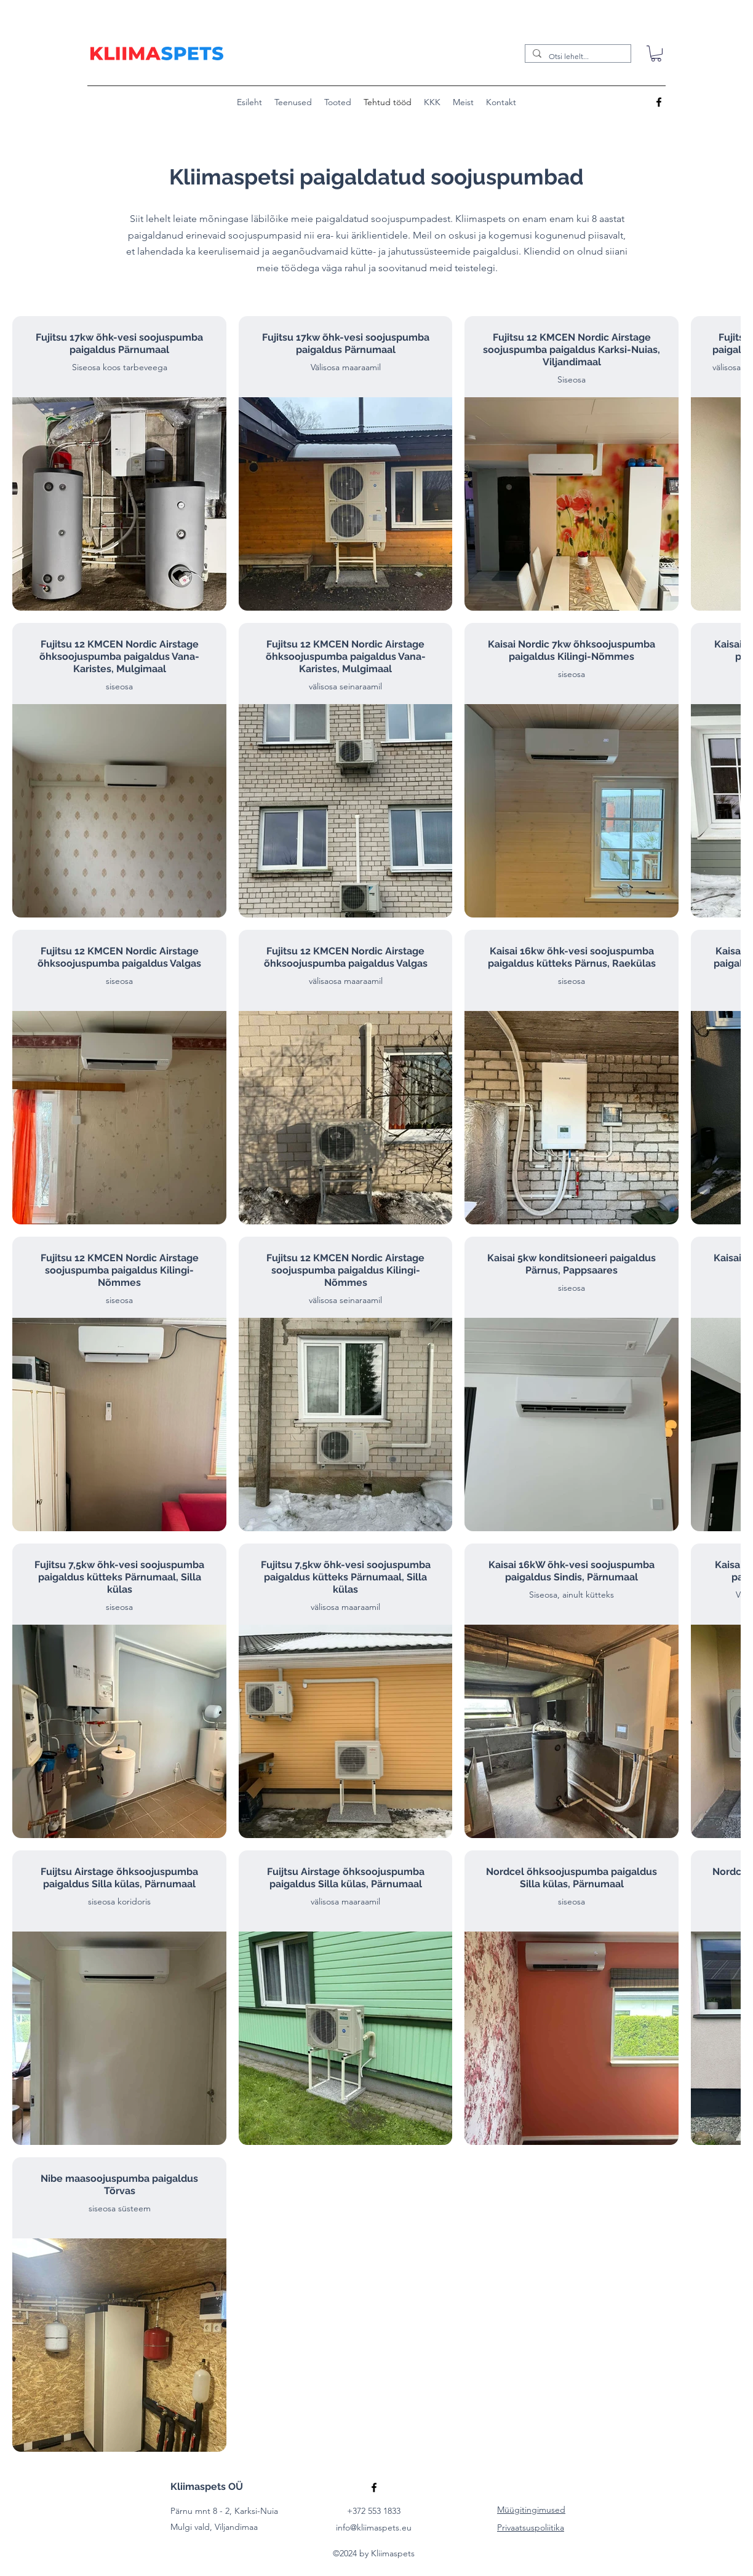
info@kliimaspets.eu (374, 2527)
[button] (656, 53)
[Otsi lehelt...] (577, 56)
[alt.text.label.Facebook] (659, 102)
